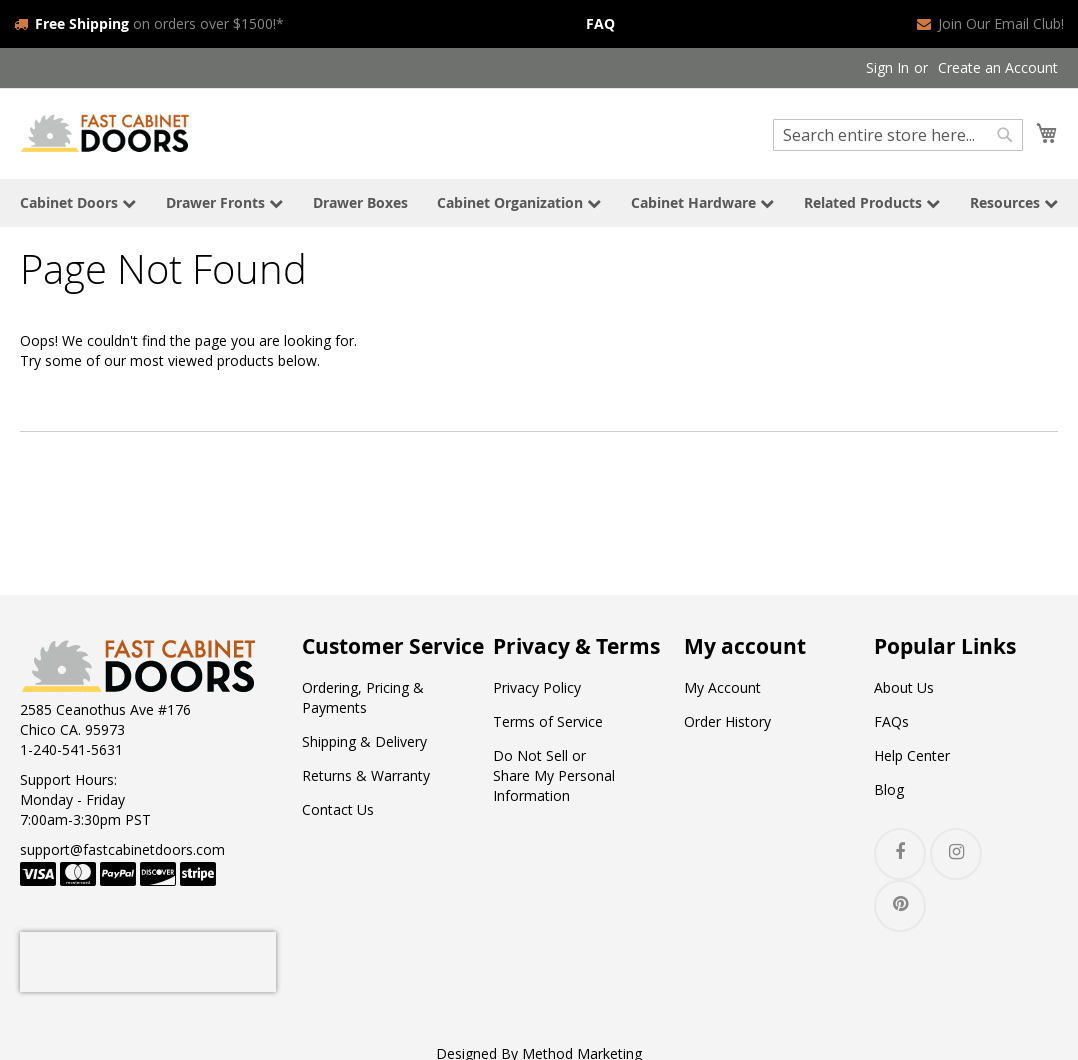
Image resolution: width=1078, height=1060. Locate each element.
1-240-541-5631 (71, 749)
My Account (722, 687)
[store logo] (105, 132)
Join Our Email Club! (990, 23)
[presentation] (148, 962)
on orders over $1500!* (149, 23)
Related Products (872, 202)
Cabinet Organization (519, 202)
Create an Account (998, 67)
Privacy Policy (537, 687)
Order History (727, 721)
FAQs (891, 721)
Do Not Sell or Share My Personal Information (554, 775)
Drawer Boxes (360, 202)
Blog (889, 789)
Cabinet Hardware (702, 202)
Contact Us (338, 809)
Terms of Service (548, 721)
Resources (1014, 202)
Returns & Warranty (366, 775)
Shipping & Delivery (364, 741)
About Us (904, 687)
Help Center (912, 755)
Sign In (887, 67)
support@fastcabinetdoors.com (122, 849)
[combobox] (898, 135)
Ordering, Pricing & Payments (363, 697)
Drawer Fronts (224, 202)
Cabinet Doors (78, 202)
